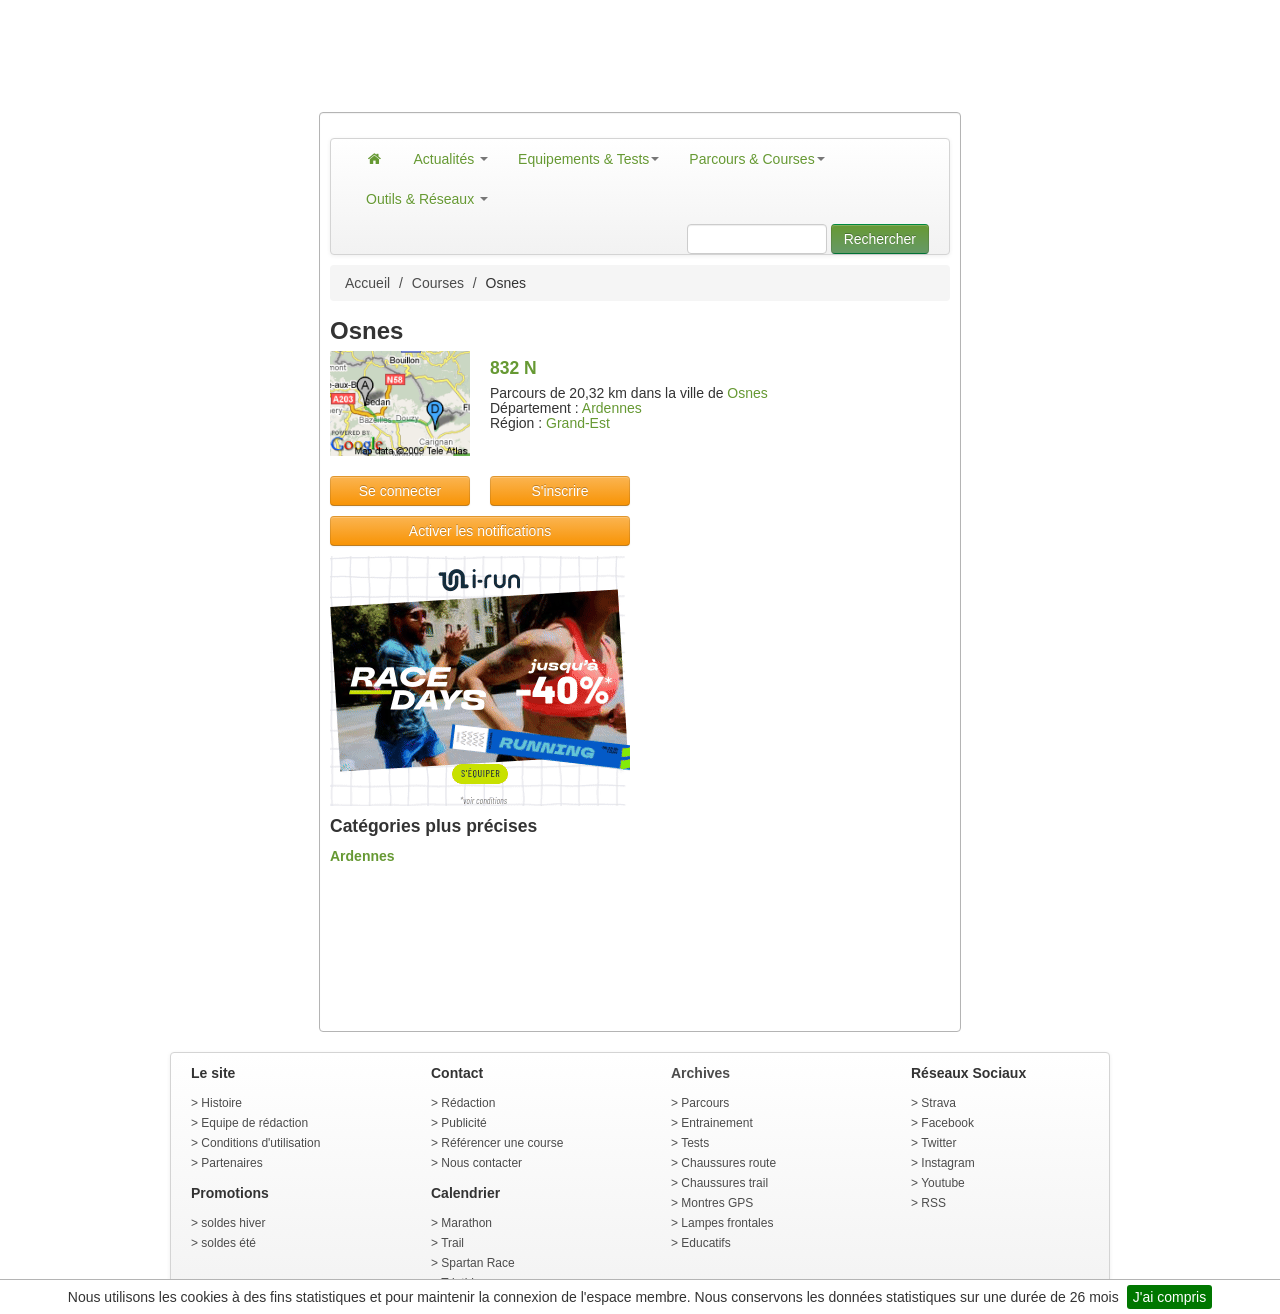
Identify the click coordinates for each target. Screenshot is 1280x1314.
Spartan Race (477, 1263)
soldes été (228, 1243)
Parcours (705, 1103)
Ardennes (612, 408)
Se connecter (400, 491)
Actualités (451, 159)
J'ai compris (1169, 1297)
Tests (695, 1143)
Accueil (367, 283)
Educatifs (705, 1243)
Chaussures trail (724, 1183)
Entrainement (716, 1123)
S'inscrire (559, 491)
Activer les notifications (480, 531)
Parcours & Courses (756, 159)
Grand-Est (578, 423)
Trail (452, 1243)
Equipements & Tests (588, 159)
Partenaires (231, 1163)
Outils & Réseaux (427, 199)
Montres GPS (717, 1203)
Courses (438, 283)
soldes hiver (233, 1223)
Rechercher (880, 239)
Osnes (747, 393)
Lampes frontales (727, 1223)
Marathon (466, 1223)
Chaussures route (728, 1163)
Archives (700, 1073)
